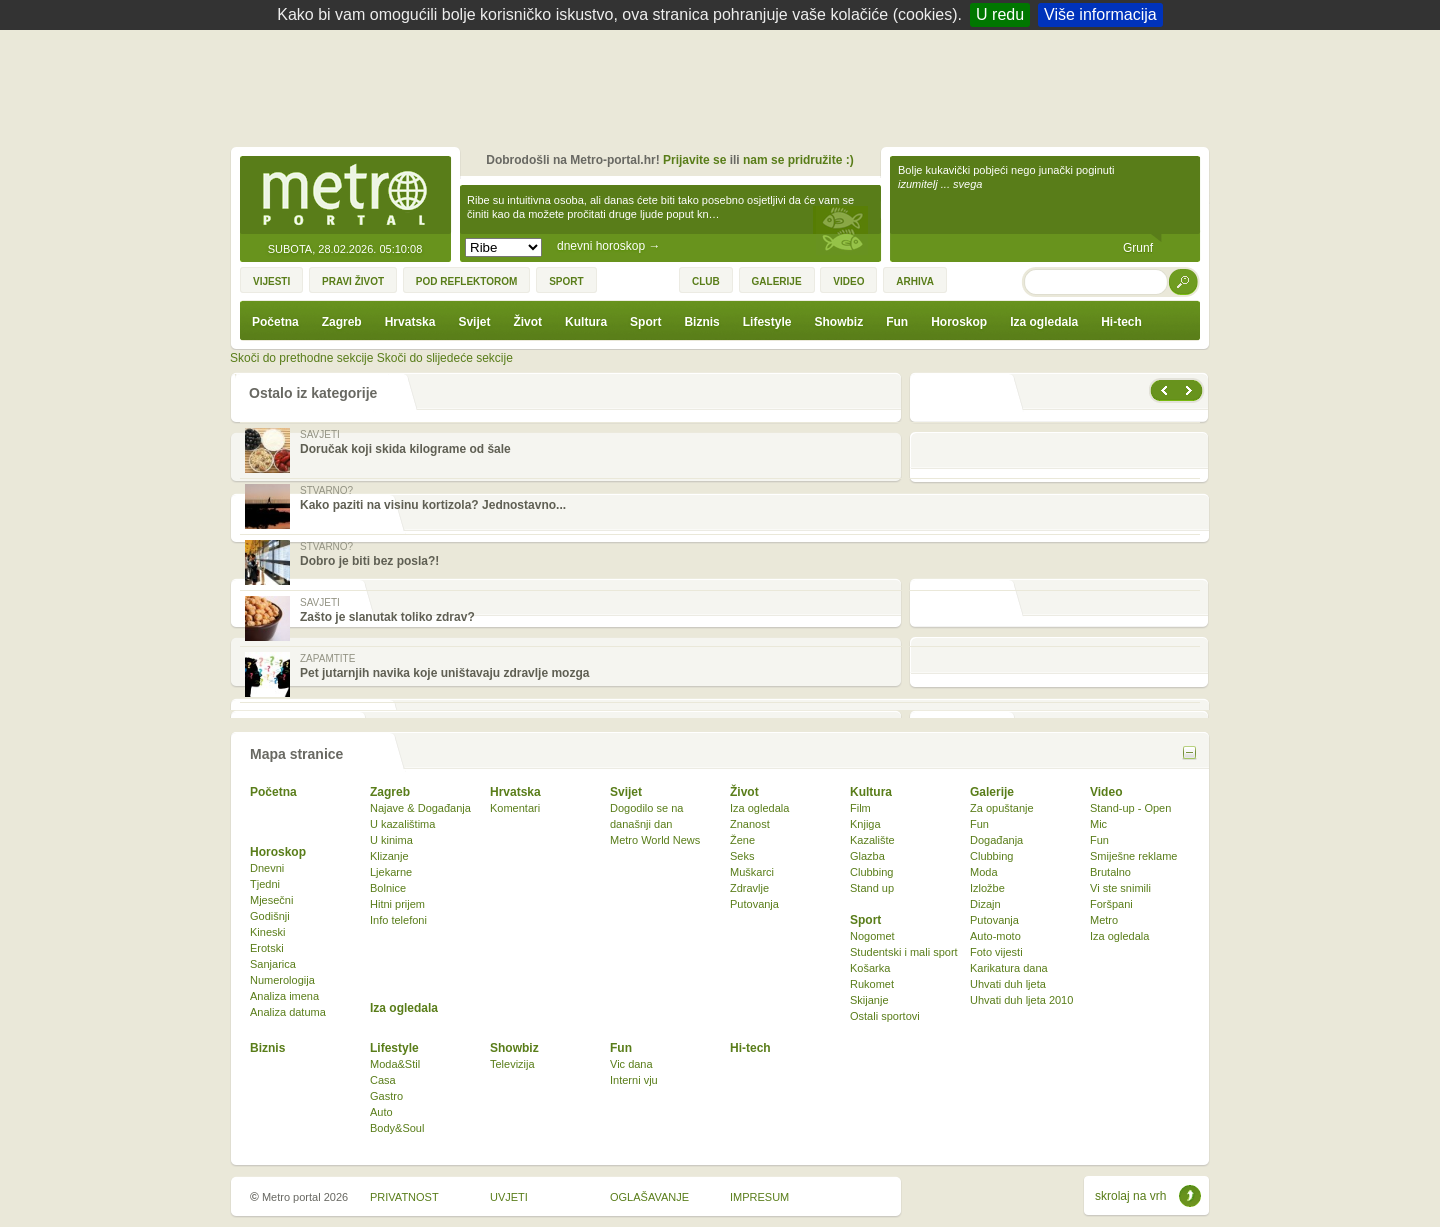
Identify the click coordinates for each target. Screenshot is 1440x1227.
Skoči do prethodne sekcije (301, 358)
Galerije (992, 792)
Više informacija (1100, 14)
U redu (1000, 14)
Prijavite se (694, 160)
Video (1106, 792)
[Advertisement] (725, 85)
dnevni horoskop (608, 246)
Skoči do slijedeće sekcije (445, 358)
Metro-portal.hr (345, 196)
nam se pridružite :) (798, 160)
